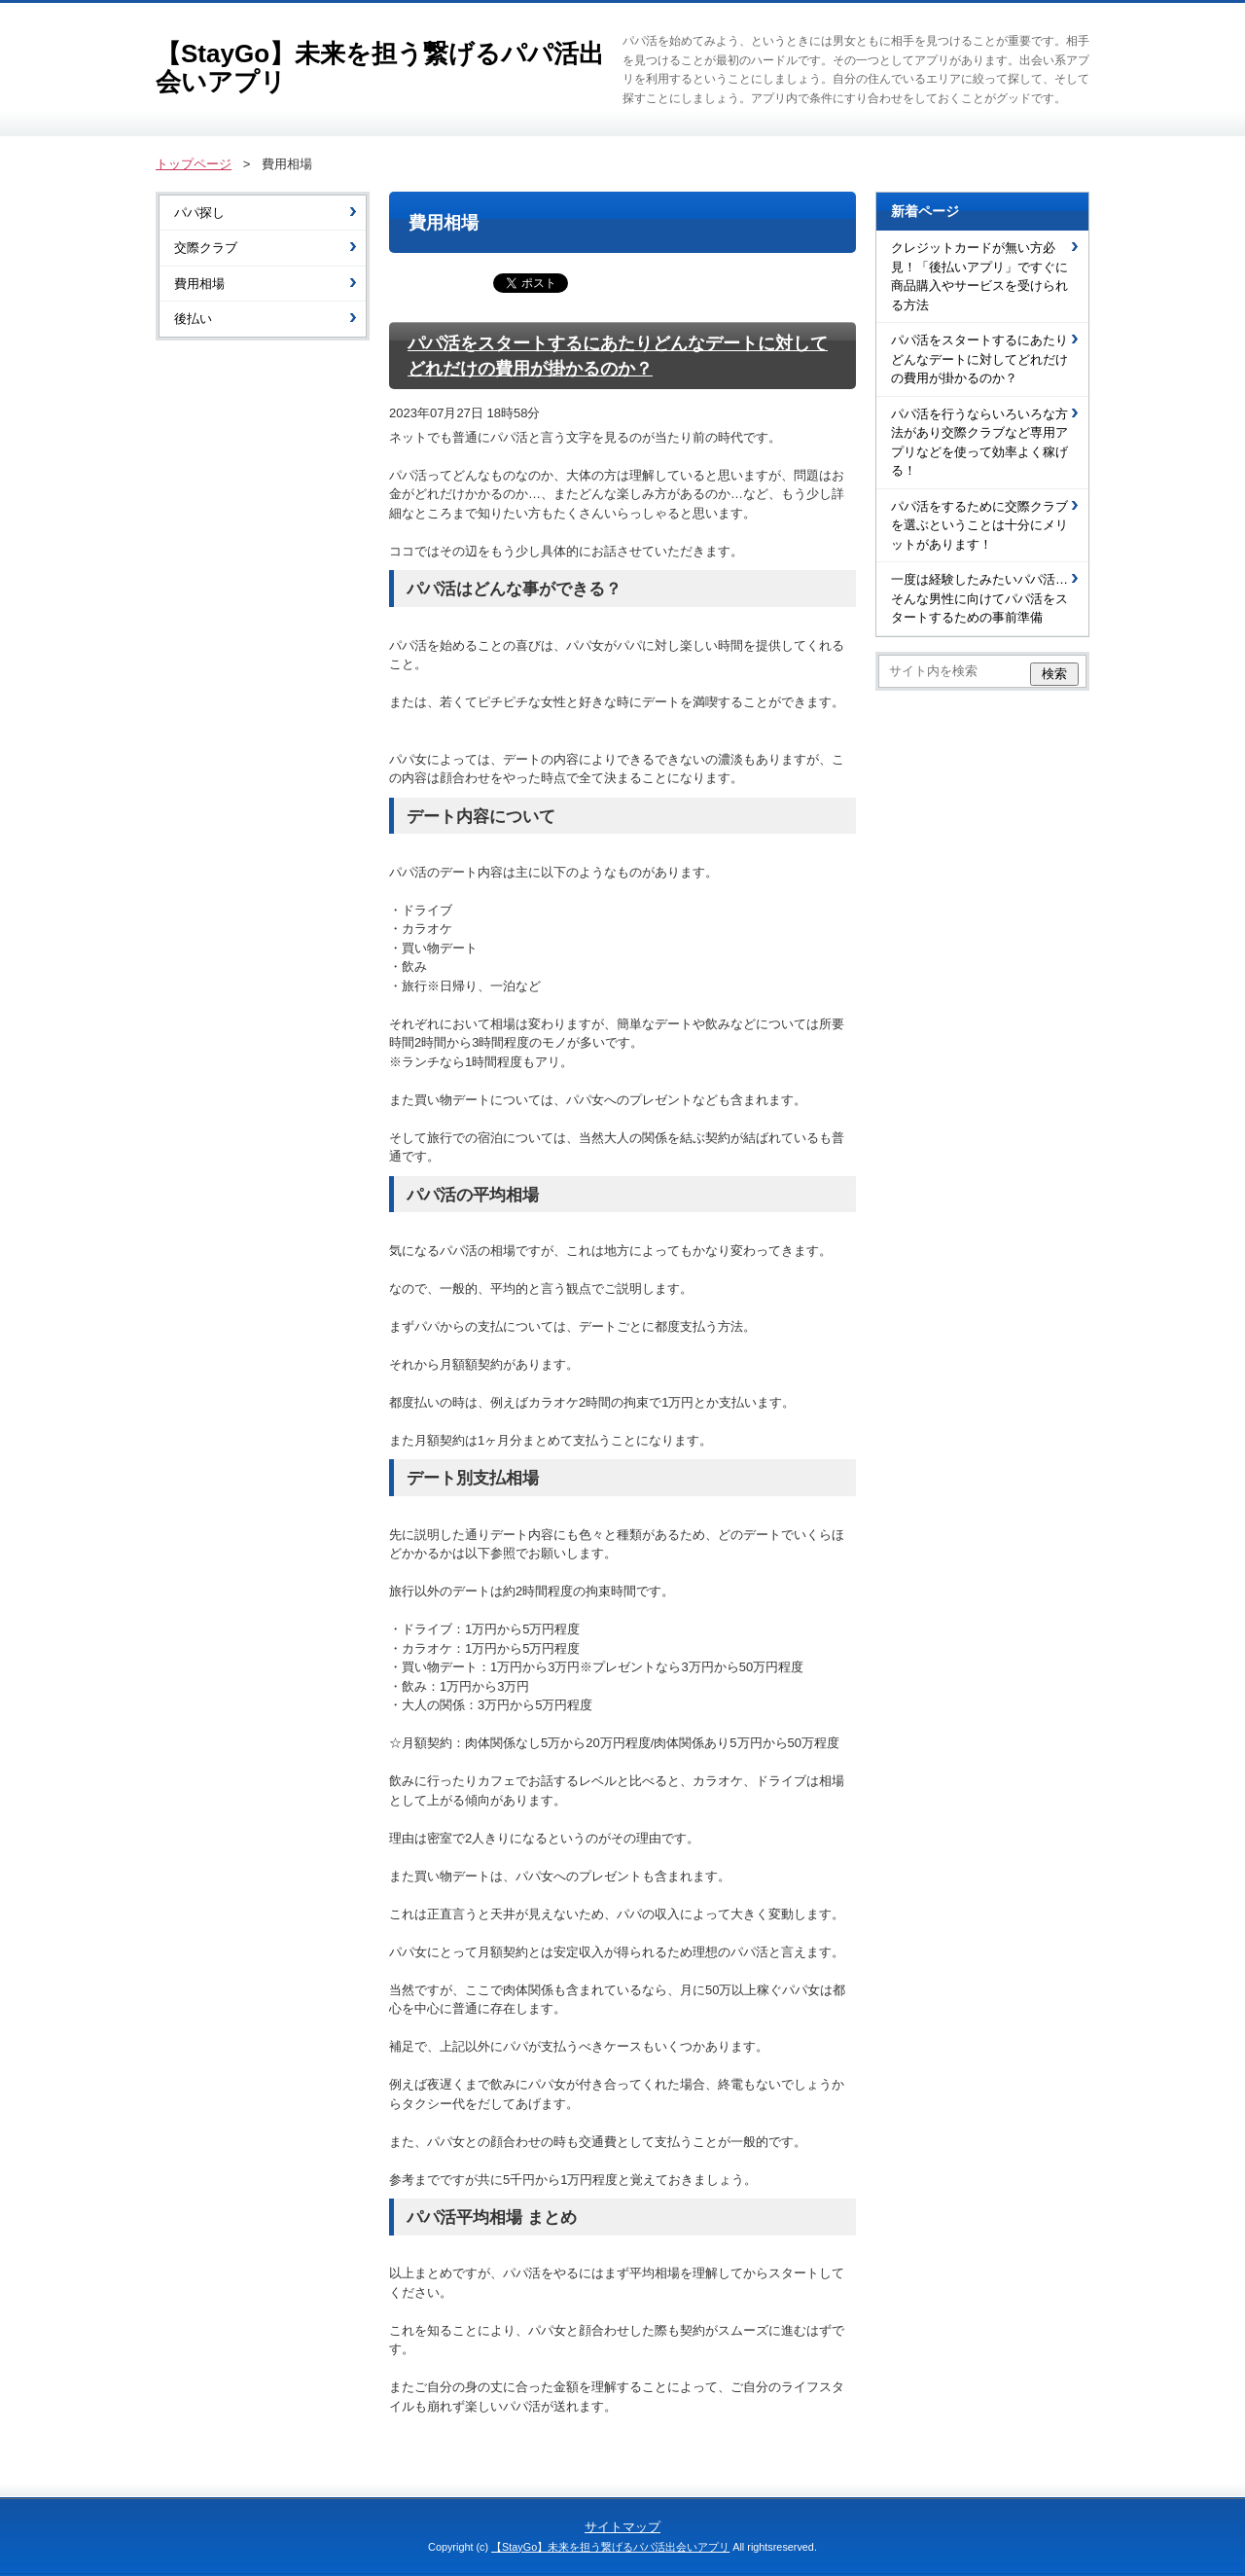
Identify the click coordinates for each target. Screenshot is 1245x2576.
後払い (193, 318)
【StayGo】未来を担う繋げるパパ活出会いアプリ (380, 67)
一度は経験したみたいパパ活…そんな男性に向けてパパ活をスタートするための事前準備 (979, 598)
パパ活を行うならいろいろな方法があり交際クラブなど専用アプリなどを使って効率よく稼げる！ (979, 443)
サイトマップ (622, 2527)
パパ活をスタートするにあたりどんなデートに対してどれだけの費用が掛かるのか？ (979, 359)
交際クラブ (205, 247)
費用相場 (199, 283)
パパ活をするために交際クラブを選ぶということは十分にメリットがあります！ (979, 525)
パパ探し (199, 212)
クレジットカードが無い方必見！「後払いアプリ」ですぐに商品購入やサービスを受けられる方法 (979, 276)
